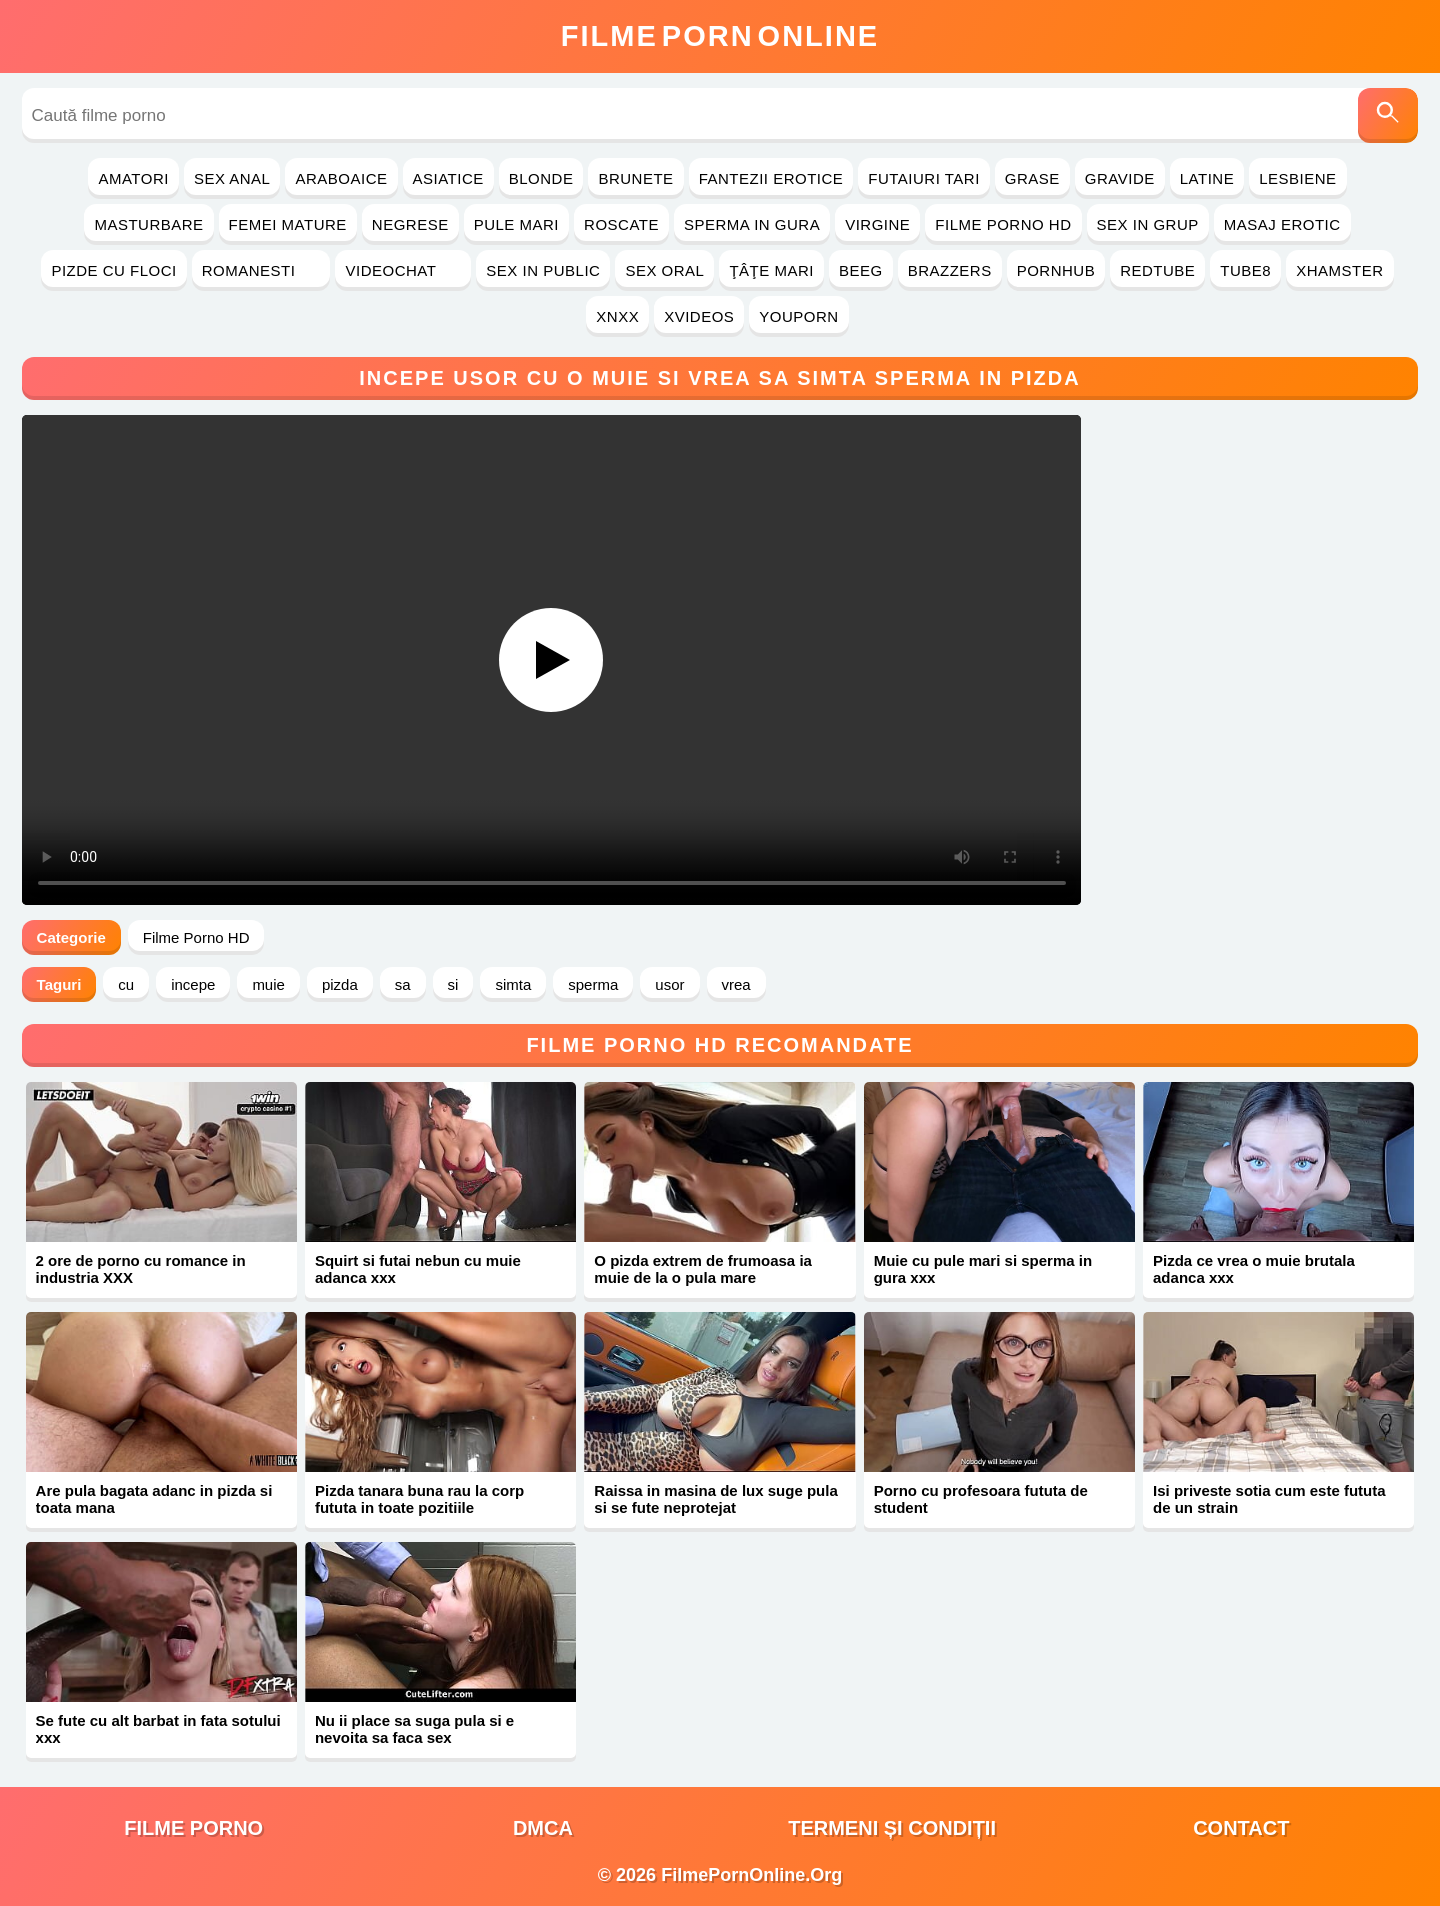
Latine (1207, 178)
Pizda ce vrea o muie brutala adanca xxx (1254, 1269)
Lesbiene (1297, 178)
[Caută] (1388, 115)
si (453, 984)
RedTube (1157, 270)
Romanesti (261, 270)
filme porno (193, 1828)
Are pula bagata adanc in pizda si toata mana (154, 1499)
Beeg (861, 270)
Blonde (541, 178)
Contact (1241, 1828)
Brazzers (950, 270)
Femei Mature (288, 224)
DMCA (543, 1828)
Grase (1032, 178)
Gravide (1120, 178)
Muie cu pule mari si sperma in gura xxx (983, 1269)
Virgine (877, 224)
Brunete (635, 178)
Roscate (621, 224)
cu (126, 984)
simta (513, 984)
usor (669, 984)
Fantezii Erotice (771, 178)
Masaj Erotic (1282, 224)
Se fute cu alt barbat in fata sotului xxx (158, 1729)
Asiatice (448, 178)
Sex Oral (664, 270)
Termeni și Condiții (892, 1828)
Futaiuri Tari (924, 178)
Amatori (133, 178)
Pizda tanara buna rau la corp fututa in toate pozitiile (419, 1499)
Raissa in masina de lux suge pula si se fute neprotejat (715, 1499)
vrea (736, 984)
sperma (593, 984)
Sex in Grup (1148, 224)
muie (268, 984)
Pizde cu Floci (113, 270)
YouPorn (798, 316)
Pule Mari (516, 224)
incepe (193, 984)
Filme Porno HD (1003, 224)
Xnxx (617, 316)
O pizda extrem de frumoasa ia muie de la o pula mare (703, 1269)
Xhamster (1339, 270)
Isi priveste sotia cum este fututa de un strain (1269, 1499)
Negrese (410, 224)
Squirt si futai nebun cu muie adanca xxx (418, 1269)
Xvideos (699, 316)
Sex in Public (543, 270)
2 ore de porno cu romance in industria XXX (141, 1269)
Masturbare (148, 224)
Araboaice (341, 178)
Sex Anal (232, 178)
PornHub (1056, 270)
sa (403, 984)
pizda (340, 984)
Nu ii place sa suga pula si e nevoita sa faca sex (414, 1729)
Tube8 (1245, 270)
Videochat (403, 270)
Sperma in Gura (752, 224)
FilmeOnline (720, 36)
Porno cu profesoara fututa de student (981, 1499)
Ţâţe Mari (771, 270)
